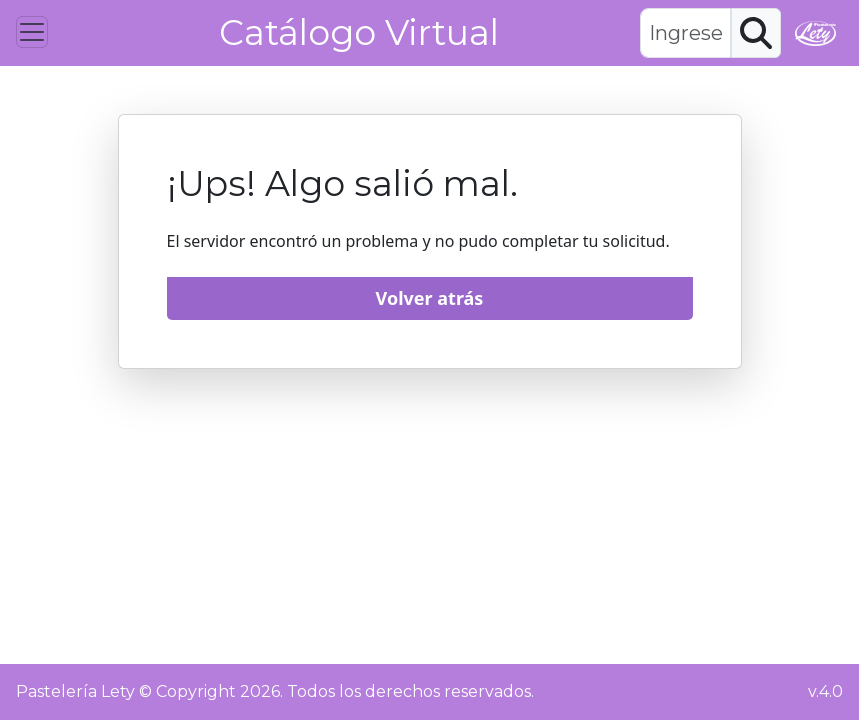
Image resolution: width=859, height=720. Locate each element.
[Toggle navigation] (32, 32)
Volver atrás (430, 298)
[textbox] (685, 33)
